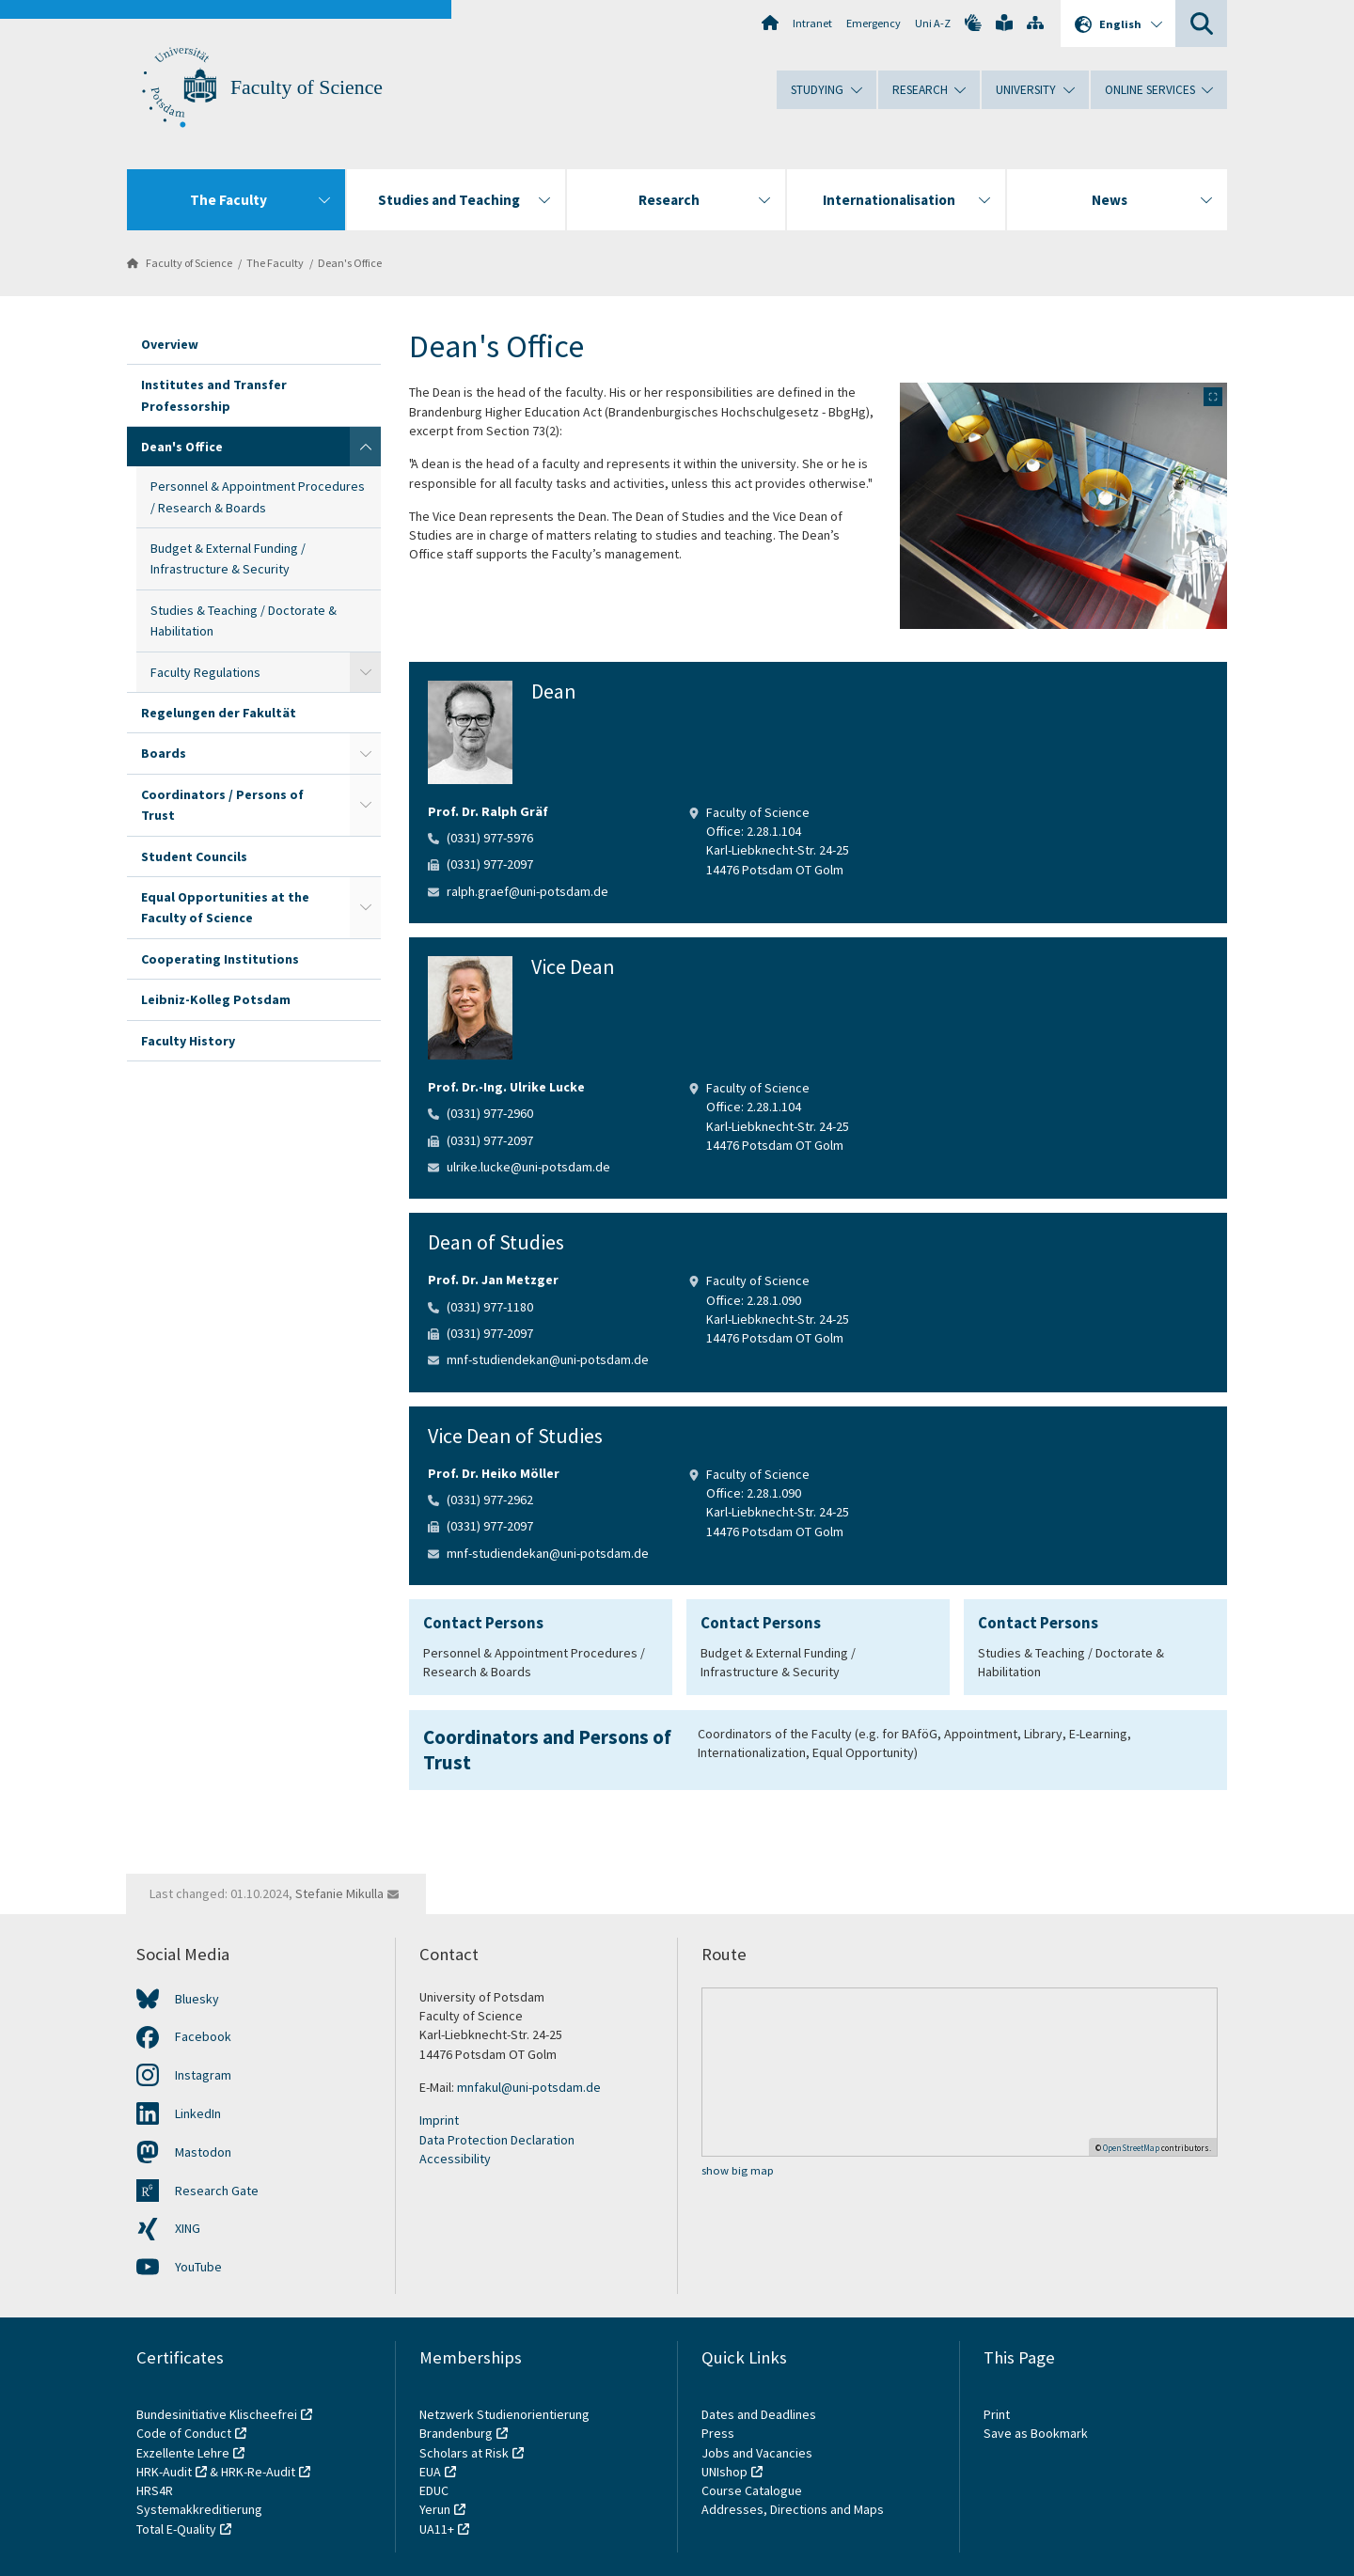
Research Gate (217, 2190)
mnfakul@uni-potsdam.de (529, 2087)
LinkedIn (198, 2113)
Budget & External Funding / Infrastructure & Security (228, 558)
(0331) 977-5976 (490, 837)
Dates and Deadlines (758, 2414)
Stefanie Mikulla (339, 1893)
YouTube (198, 2266)
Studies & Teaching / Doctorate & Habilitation (243, 620)
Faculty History (188, 1040)
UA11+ (436, 2529)
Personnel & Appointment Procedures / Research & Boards (257, 496)
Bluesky (197, 1998)
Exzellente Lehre (182, 2452)
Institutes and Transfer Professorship (214, 395)
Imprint (439, 2120)
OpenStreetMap (1131, 2148)
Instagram (203, 2074)
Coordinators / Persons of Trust (222, 805)
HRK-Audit (164, 2471)
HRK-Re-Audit (258, 2471)
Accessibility (455, 2158)
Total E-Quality (176, 2529)
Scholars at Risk (464, 2452)
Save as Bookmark (1036, 2433)
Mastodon (203, 2152)
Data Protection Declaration (497, 2139)
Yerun (434, 2509)
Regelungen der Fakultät (218, 712)
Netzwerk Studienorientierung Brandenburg (504, 2424)
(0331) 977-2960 (490, 1113)
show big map (737, 2170)
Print (997, 2414)
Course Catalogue (751, 2490)
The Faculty (275, 263)
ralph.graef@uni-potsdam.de (527, 891)
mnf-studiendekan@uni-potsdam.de (548, 1359)
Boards (163, 753)
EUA (430, 2471)
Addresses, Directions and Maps (792, 2509)
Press (717, 2433)
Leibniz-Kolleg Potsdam (216, 999)
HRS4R (154, 2490)
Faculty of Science (306, 87)
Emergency (873, 23)
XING (187, 2228)
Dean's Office (350, 263)
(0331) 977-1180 (490, 1306)
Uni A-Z (933, 23)
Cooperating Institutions (220, 958)
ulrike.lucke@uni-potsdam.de (528, 1166)
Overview (169, 344)
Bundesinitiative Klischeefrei (216, 2414)
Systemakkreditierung (199, 2509)
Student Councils (194, 856)
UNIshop (724, 2471)
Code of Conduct (183, 2433)
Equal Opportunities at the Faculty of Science (225, 907)
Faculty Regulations (205, 672)
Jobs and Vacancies (756, 2452)
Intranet (812, 23)
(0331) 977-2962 (490, 1499)
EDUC (434, 2490)
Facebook (203, 2036)
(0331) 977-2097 (490, 864)
